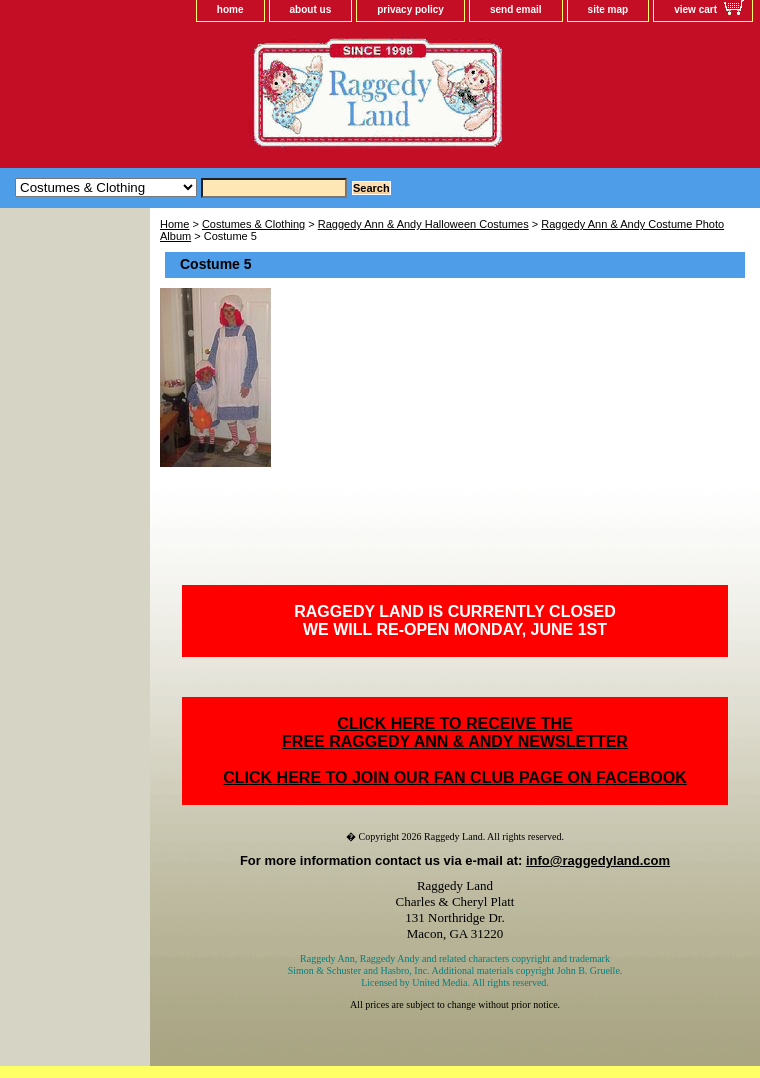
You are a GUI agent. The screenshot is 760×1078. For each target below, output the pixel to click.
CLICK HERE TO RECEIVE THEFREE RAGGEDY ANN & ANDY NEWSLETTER (455, 732)
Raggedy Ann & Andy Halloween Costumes (423, 224)
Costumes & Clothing (253, 224)
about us (311, 9)
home (230, 9)
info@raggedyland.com (598, 860)
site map (608, 9)
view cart (695, 9)
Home (174, 224)
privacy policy (410, 9)
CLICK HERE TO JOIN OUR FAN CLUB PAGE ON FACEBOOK (454, 777)
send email (516, 9)
